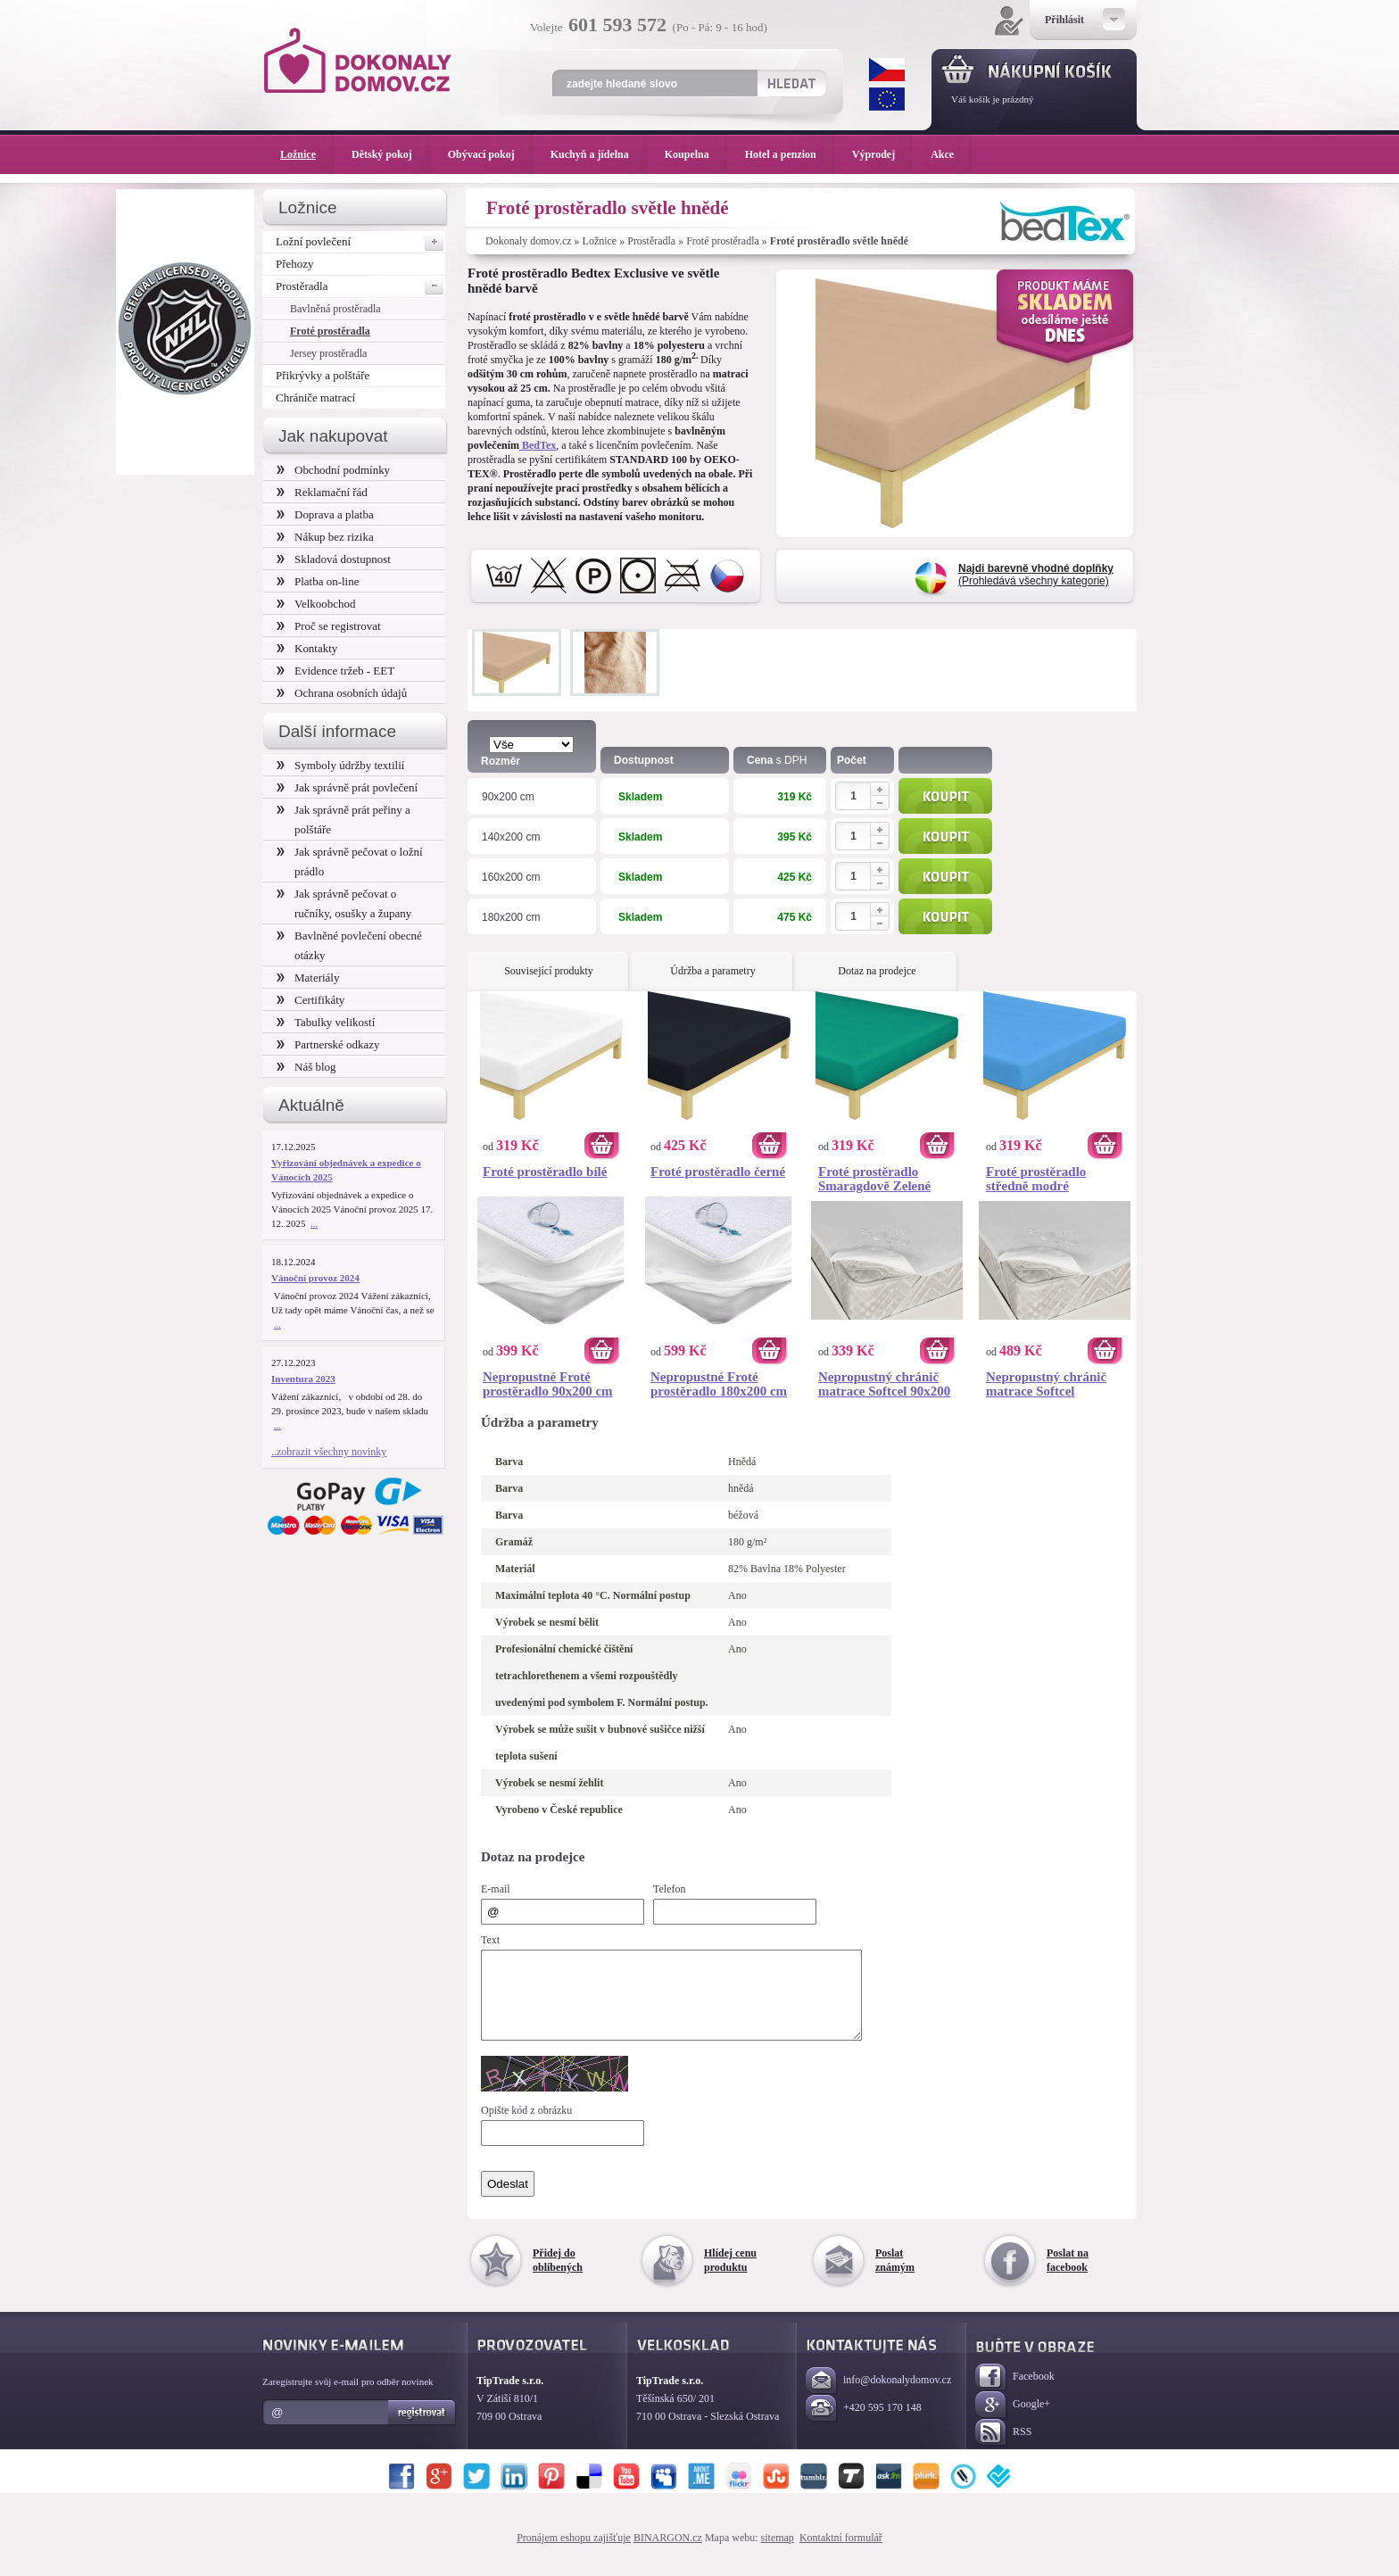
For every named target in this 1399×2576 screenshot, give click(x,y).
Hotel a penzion (789, 154)
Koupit (945, 796)
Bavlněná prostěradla (335, 308)
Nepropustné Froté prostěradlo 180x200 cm (718, 1384)
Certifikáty (310, 999)
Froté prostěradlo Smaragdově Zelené (874, 1178)
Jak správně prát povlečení (347, 787)
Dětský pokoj (391, 154)
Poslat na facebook (1068, 2276)
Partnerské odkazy (328, 1044)
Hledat (791, 83)
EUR (887, 99)
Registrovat (422, 2428)
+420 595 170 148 (864, 2425)
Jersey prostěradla (328, 353)
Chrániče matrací (315, 397)
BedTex (537, 445)
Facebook (1015, 2393)
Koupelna (696, 154)
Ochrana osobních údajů (342, 693)
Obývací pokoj (490, 154)
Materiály (308, 977)
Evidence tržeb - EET (335, 670)
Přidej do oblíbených (558, 2276)
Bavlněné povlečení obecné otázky (349, 945)
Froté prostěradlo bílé (545, 1171)
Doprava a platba (325, 514)
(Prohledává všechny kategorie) (1035, 574)
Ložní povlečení (360, 242)
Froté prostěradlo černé (717, 1171)
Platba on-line (318, 581)
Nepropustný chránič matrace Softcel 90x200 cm (884, 1384)
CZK (887, 69)
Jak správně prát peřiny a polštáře (343, 819)
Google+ (1012, 2421)
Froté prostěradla (722, 241)
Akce (945, 154)
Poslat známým (895, 2276)
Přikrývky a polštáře (322, 375)
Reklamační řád (322, 492)
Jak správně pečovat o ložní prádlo (350, 861)
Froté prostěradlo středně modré (1036, 1178)
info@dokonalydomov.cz (878, 2397)
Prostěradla (651, 241)
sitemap (777, 2553)
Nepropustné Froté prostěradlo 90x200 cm (548, 1384)
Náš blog (306, 1066)
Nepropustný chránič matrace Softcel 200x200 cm (1046, 1384)
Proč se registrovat (329, 626)
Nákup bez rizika (325, 536)
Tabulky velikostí (326, 1022)
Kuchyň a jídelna (598, 154)
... (314, 1223)
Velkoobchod (316, 603)
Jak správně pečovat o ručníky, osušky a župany (344, 903)
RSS (1003, 2449)
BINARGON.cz (667, 2553)
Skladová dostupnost (334, 559)
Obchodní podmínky (333, 469)
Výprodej (882, 154)
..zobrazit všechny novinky (328, 1451)
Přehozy (295, 263)
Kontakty (307, 648)
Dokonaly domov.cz (528, 241)
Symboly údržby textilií (340, 765)
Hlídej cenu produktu (730, 2276)
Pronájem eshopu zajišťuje (574, 2553)
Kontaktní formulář (840, 2553)
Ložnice (600, 241)
